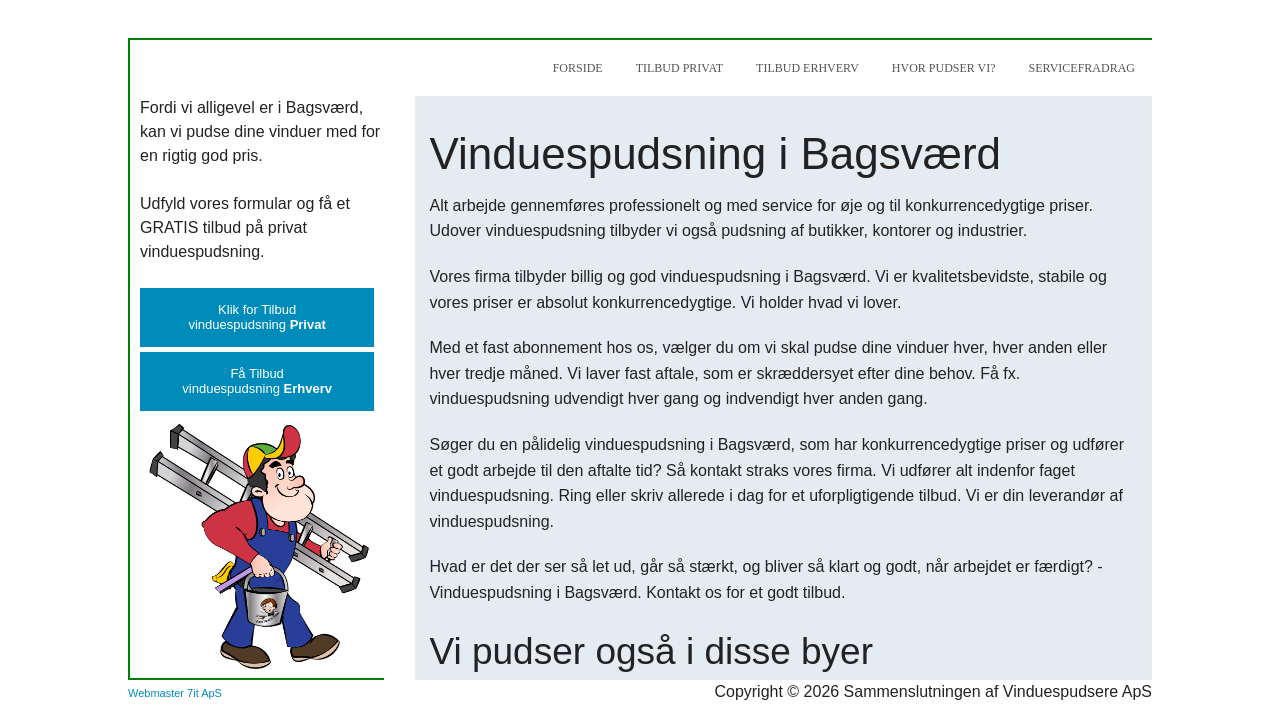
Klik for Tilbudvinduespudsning (256, 317)
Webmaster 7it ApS (175, 693)
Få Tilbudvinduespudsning (257, 381)
